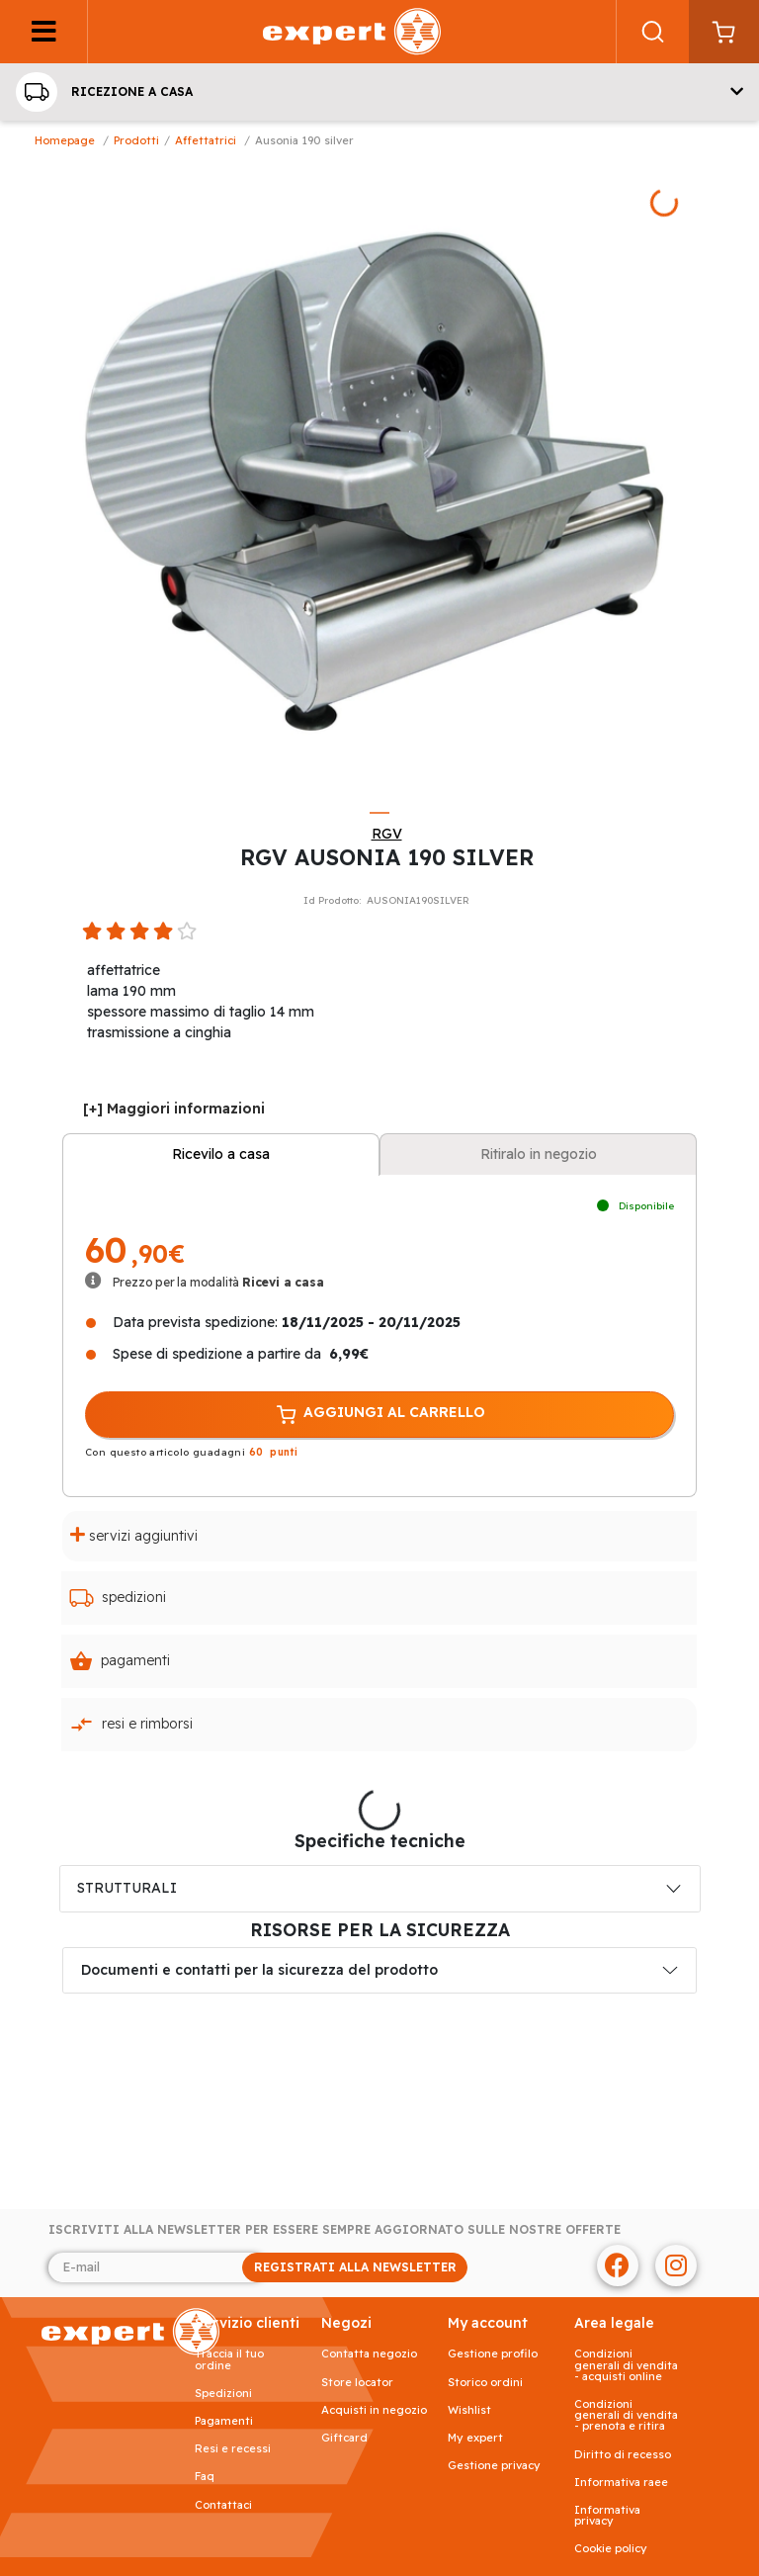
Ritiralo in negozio (538, 1154)
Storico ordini (485, 2382)
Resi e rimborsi (131, 1724)
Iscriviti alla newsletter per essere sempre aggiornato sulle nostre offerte (334, 2230)
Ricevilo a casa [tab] (221, 1154)
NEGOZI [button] (346, 2323)
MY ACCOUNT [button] (488, 2323)
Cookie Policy (610, 2548)
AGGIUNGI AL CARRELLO (379, 1414)
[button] (379, 92)
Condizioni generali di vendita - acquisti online (626, 2365)
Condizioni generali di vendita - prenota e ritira (626, 2416)
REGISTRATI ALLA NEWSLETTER (355, 2267)
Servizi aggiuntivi (134, 1535)
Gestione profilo (493, 2354)
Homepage (65, 140)
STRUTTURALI (127, 1888)
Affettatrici (205, 140)
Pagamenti (119, 1661)
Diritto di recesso (622, 2454)
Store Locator (357, 2382)
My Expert (475, 2438)
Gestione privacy (494, 2465)
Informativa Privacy (607, 2516)
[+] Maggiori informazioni (174, 1108)
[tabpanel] (379, 476)
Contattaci (223, 2505)
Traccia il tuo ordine (229, 2359)
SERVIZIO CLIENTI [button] (247, 2323)
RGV (387, 834)
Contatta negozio (369, 2354)
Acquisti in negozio (374, 2410)
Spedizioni (117, 1598)
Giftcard (344, 2438)
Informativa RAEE (621, 2482)
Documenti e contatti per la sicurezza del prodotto (259, 1970)
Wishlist (469, 2410)
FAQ (204, 2476)
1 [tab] (379, 813)
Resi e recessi (233, 2448)
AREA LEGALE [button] (614, 2323)
